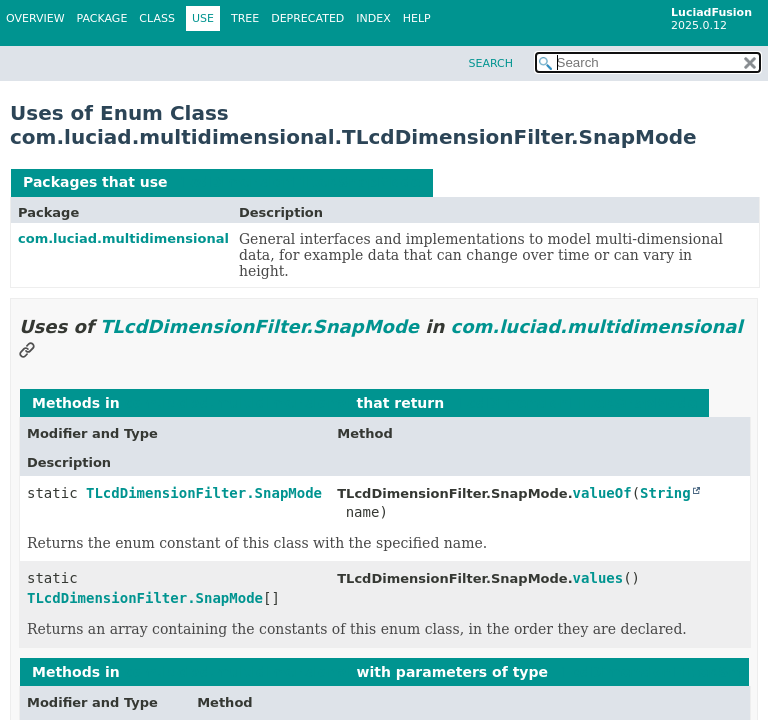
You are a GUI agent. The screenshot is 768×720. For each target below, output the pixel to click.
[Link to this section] (27, 351)
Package (102, 18)
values (598, 578)
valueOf (602, 493)
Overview (35, 18)
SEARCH (490, 63)
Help (417, 18)
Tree (245, 18)
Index (373, 18)
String (665, 493)
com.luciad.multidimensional (123, 238)
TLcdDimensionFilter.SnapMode (296, 182)
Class (157, 18)
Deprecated (307, 18)
